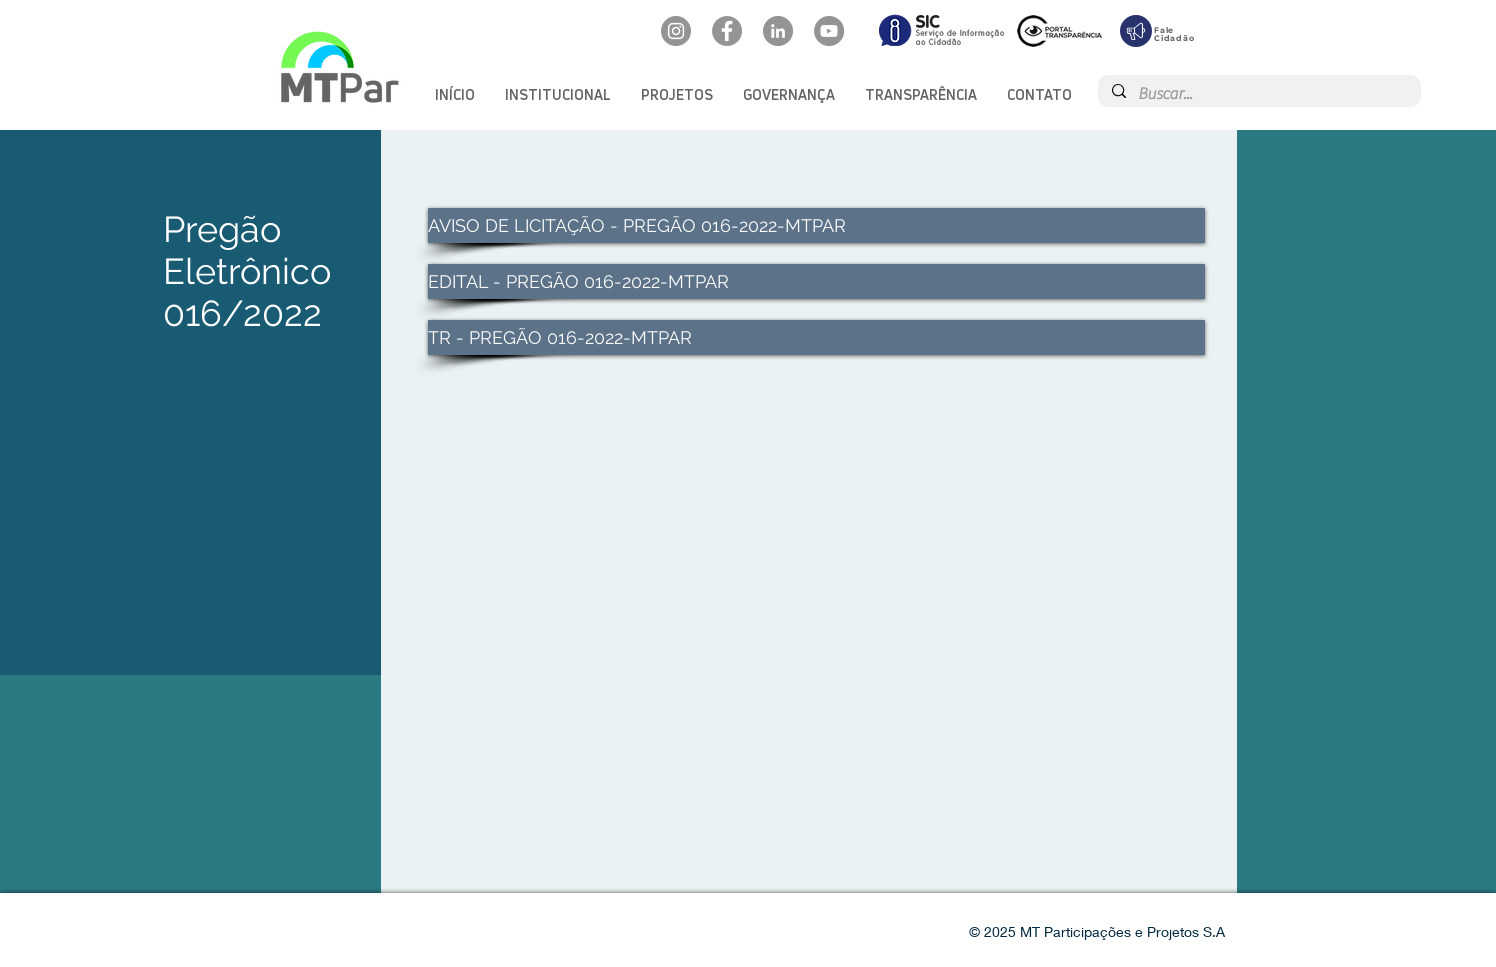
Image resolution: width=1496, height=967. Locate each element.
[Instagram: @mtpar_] (676, 31)
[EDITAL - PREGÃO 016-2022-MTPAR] (816, 281)
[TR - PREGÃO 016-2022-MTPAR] (816, 337)
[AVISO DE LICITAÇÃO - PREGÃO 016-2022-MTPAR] (816, 225)
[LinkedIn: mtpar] (778, 31)
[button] (558, 94)
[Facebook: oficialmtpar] (727, 31)
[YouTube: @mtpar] (829, 31)
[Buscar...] (1258, 94)
